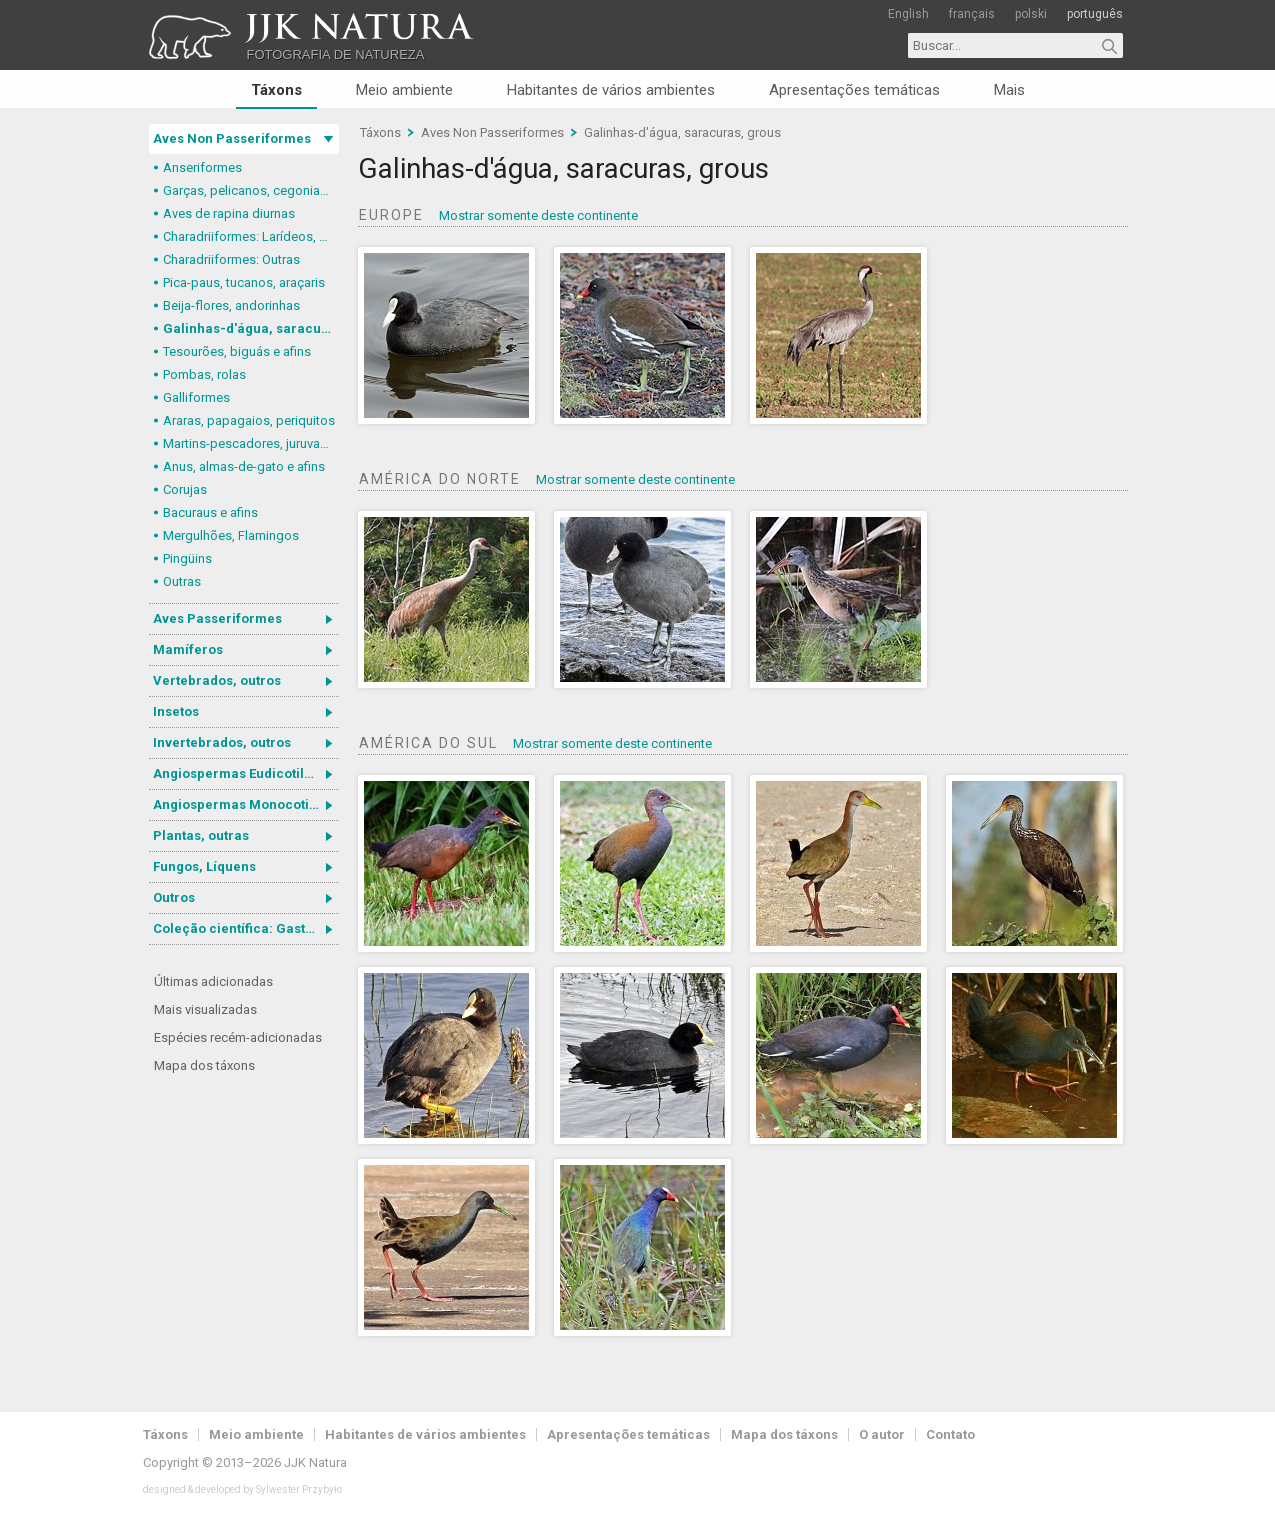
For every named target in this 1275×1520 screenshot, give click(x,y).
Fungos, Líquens (204, 866)
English (908, 14)
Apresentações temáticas (854, 90)
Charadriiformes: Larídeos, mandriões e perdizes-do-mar (251, 236)
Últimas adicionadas (213, 981)
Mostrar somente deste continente (538, 215)
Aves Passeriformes (217, 618)
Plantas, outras (201, 835)
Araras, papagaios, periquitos (249, 420)
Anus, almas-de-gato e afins (244, 466)
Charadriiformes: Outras (231, 259)
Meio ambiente (404, 90)
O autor (882, 1434)
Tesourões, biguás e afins (237, 351)
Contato (950, 1434)
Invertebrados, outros (222, 742)
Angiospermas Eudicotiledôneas (246, 773)
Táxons (276, 90)
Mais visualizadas (205, 1009)
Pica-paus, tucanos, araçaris (244, 282)
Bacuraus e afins (210, 512)
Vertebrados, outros (217, 680)
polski (1031, 14)
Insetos (176, 711)
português (1095, 14)
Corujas (185, 489)
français (972, 14)
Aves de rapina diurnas (229, 213)
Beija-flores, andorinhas (231, 305)
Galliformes (196, 397)
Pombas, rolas (204, 374)
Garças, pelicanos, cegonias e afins (251, 190)
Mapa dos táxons (204, 1065)
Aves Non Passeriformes (232, 138)
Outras (182, 581)
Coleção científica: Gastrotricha (246, 928)
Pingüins (187, 558)
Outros (174, 897)
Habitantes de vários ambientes (611, 90)
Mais (1009, 90)
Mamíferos (188, 649)
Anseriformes (202, 167)
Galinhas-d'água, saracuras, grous (251, 328)
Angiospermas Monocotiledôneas (246, 804)
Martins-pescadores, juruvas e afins (251, 443)
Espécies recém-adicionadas (238, 1037)
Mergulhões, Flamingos (231, 535)
